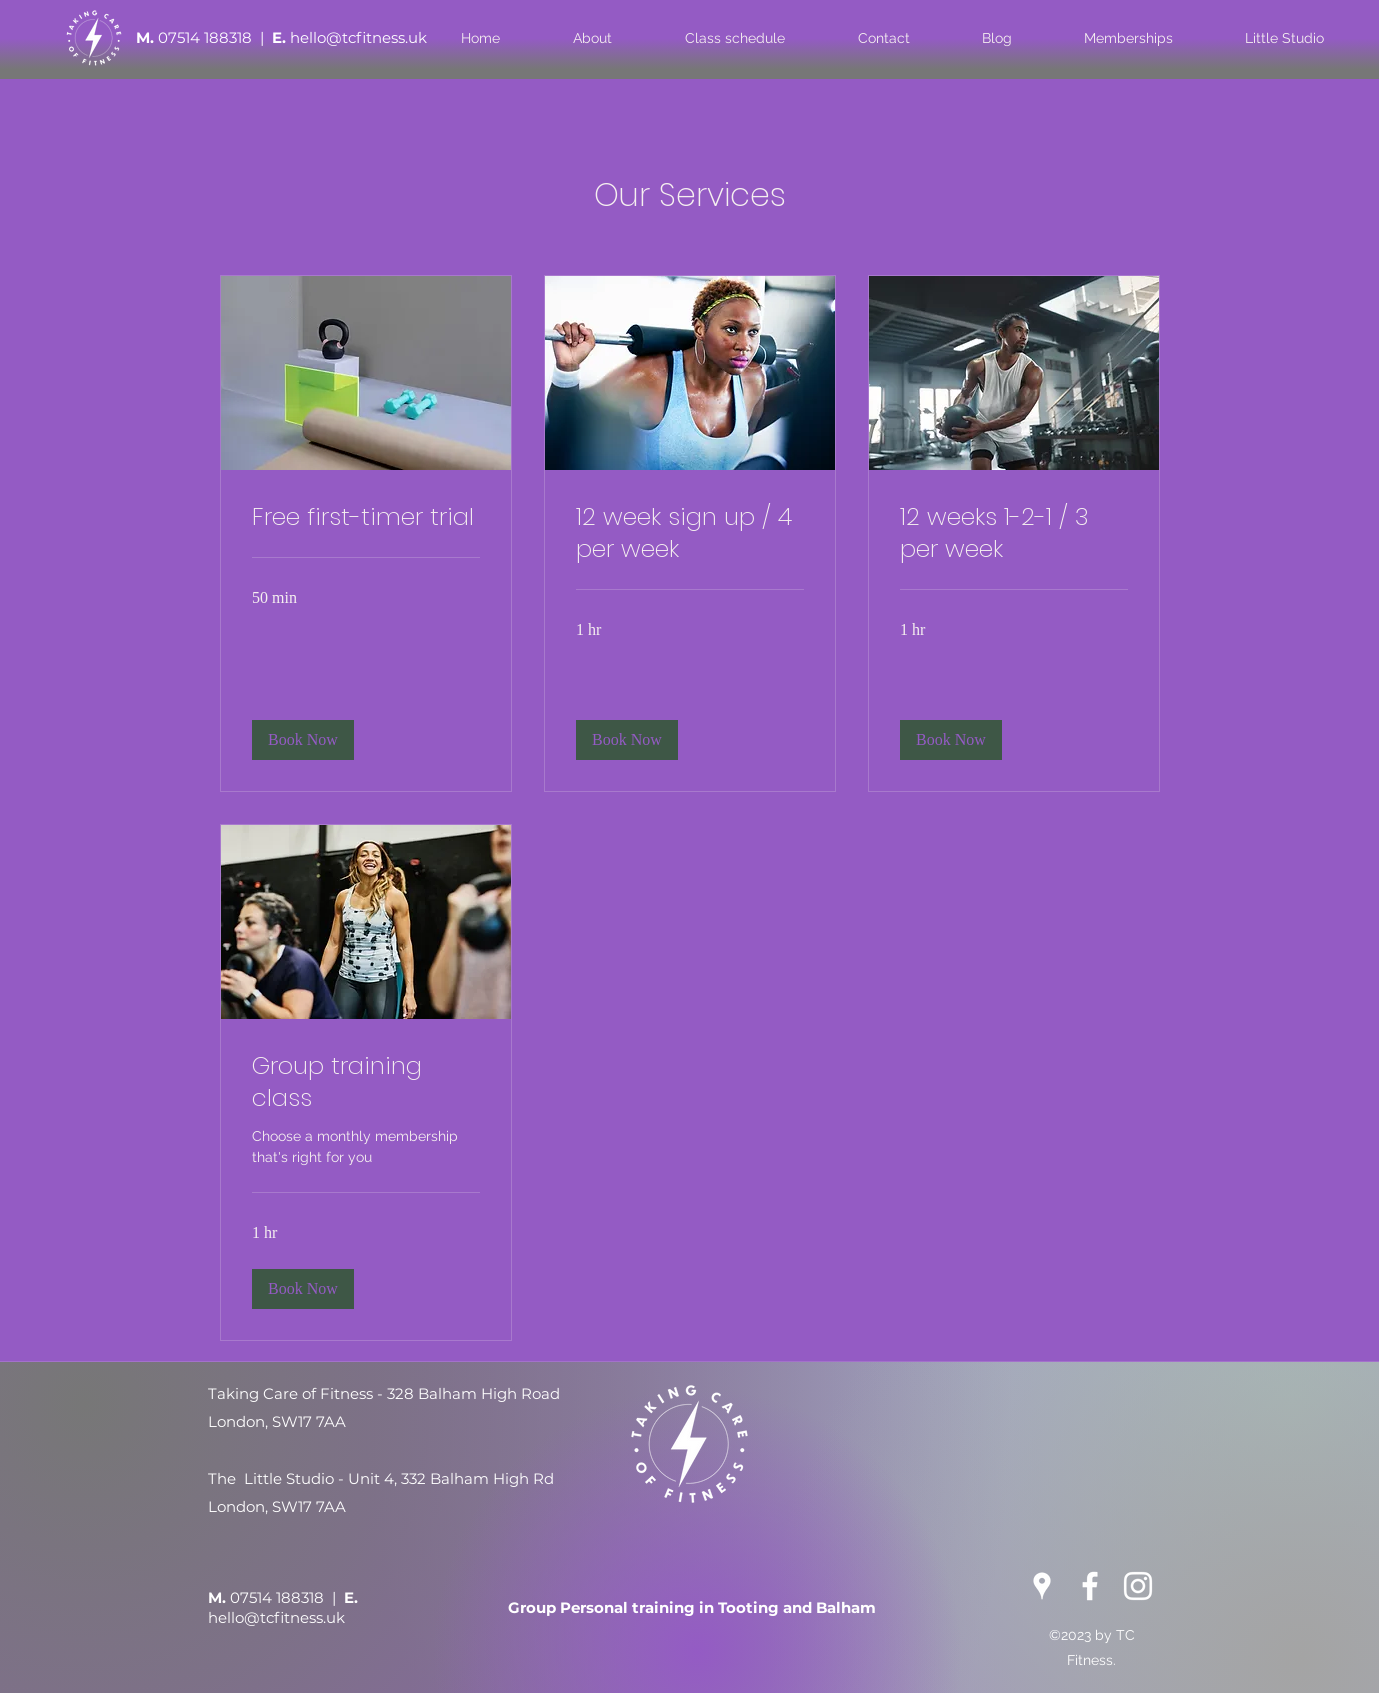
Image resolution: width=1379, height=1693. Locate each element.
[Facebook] (1090, 1586)
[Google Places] (1042, 1586)
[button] (303, 740)
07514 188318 (207, 37)
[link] (366, 517)
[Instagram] (1138, 1586)
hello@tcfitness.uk (358, 37)
